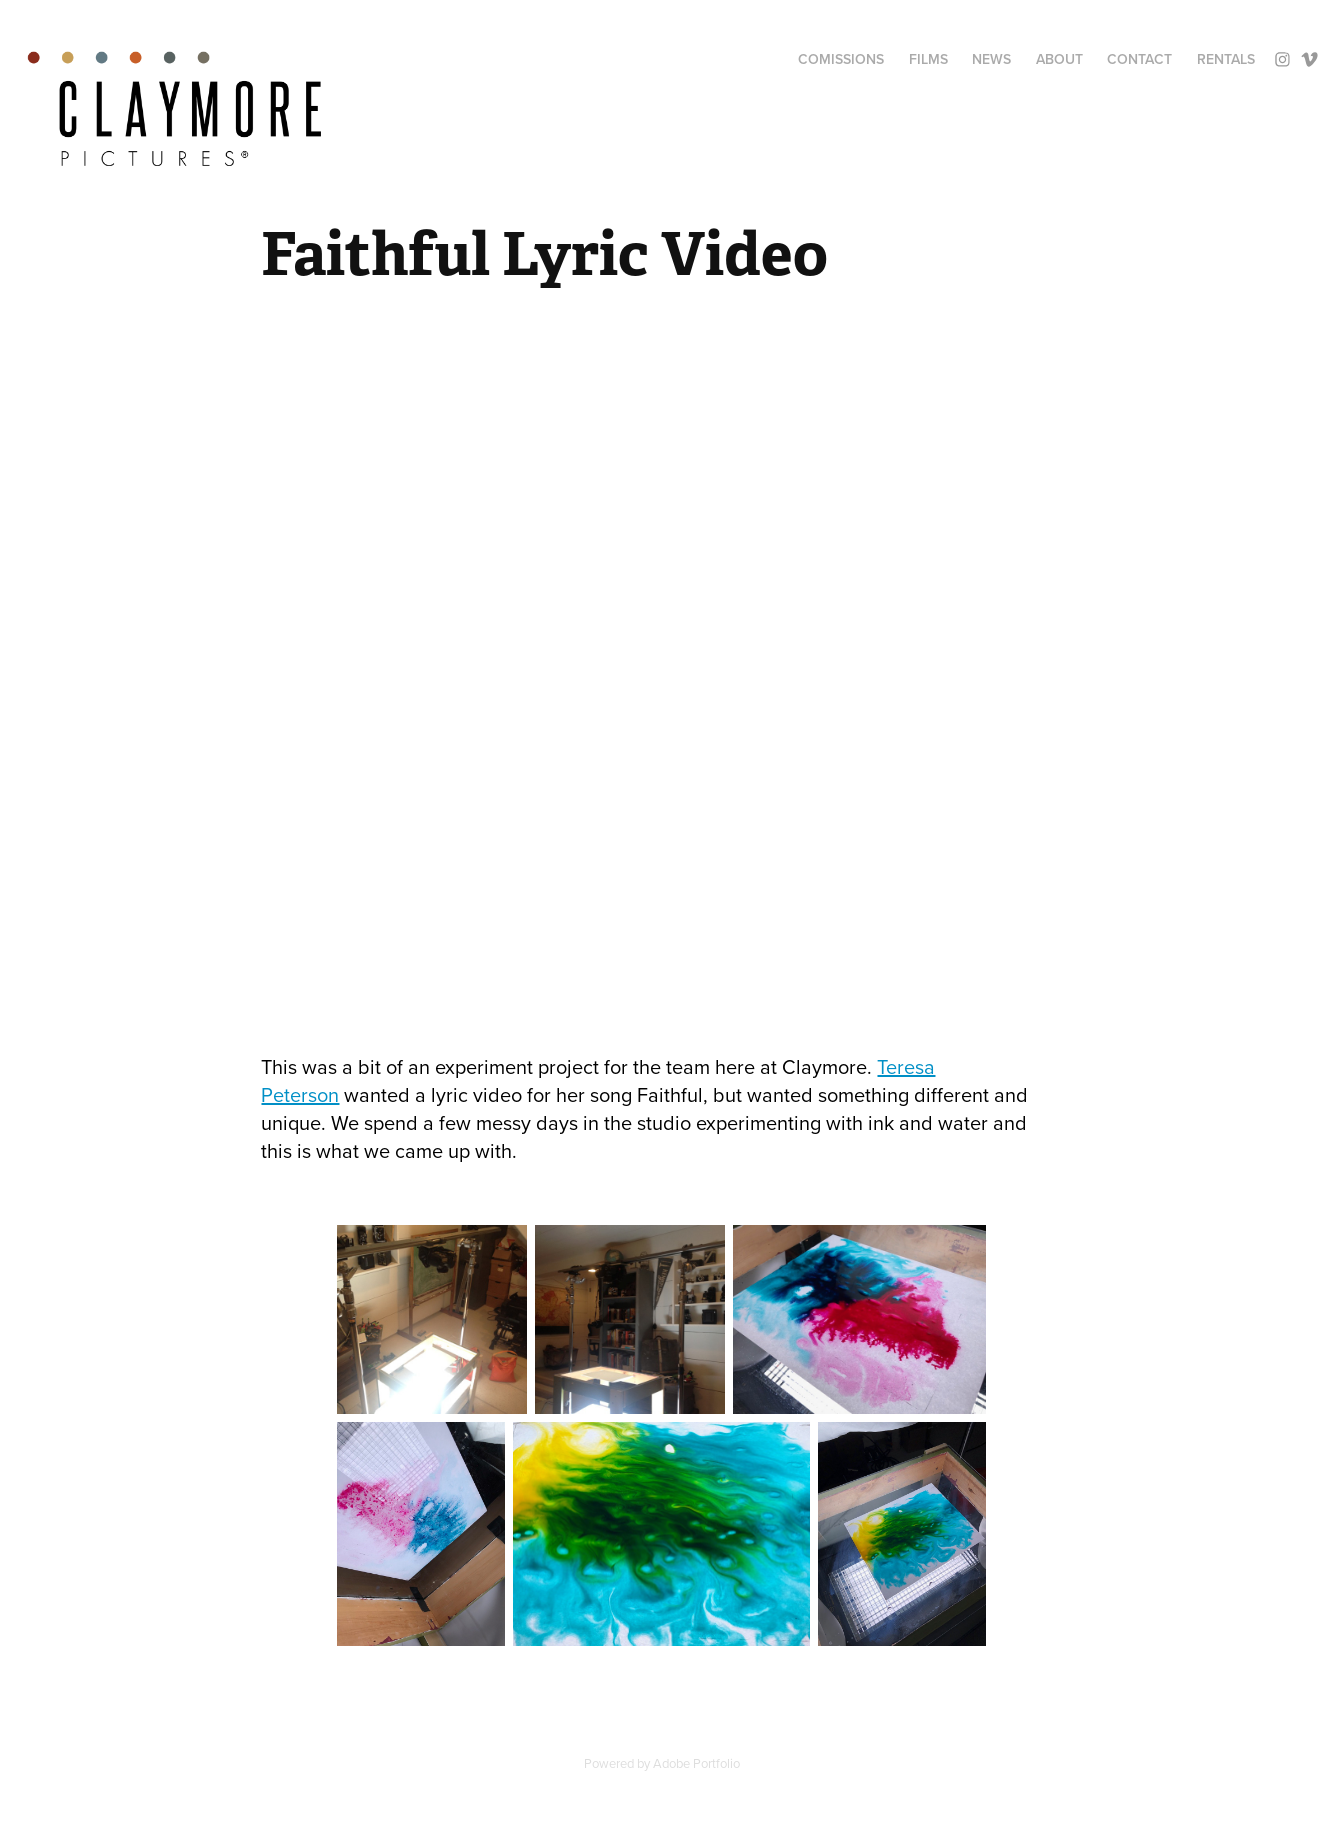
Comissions (841, 59)
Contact (1139, 59)
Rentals (1226, 59)
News (991, 59)
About (1059, 59)
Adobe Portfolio (696, 1763)
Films (928, 59)
